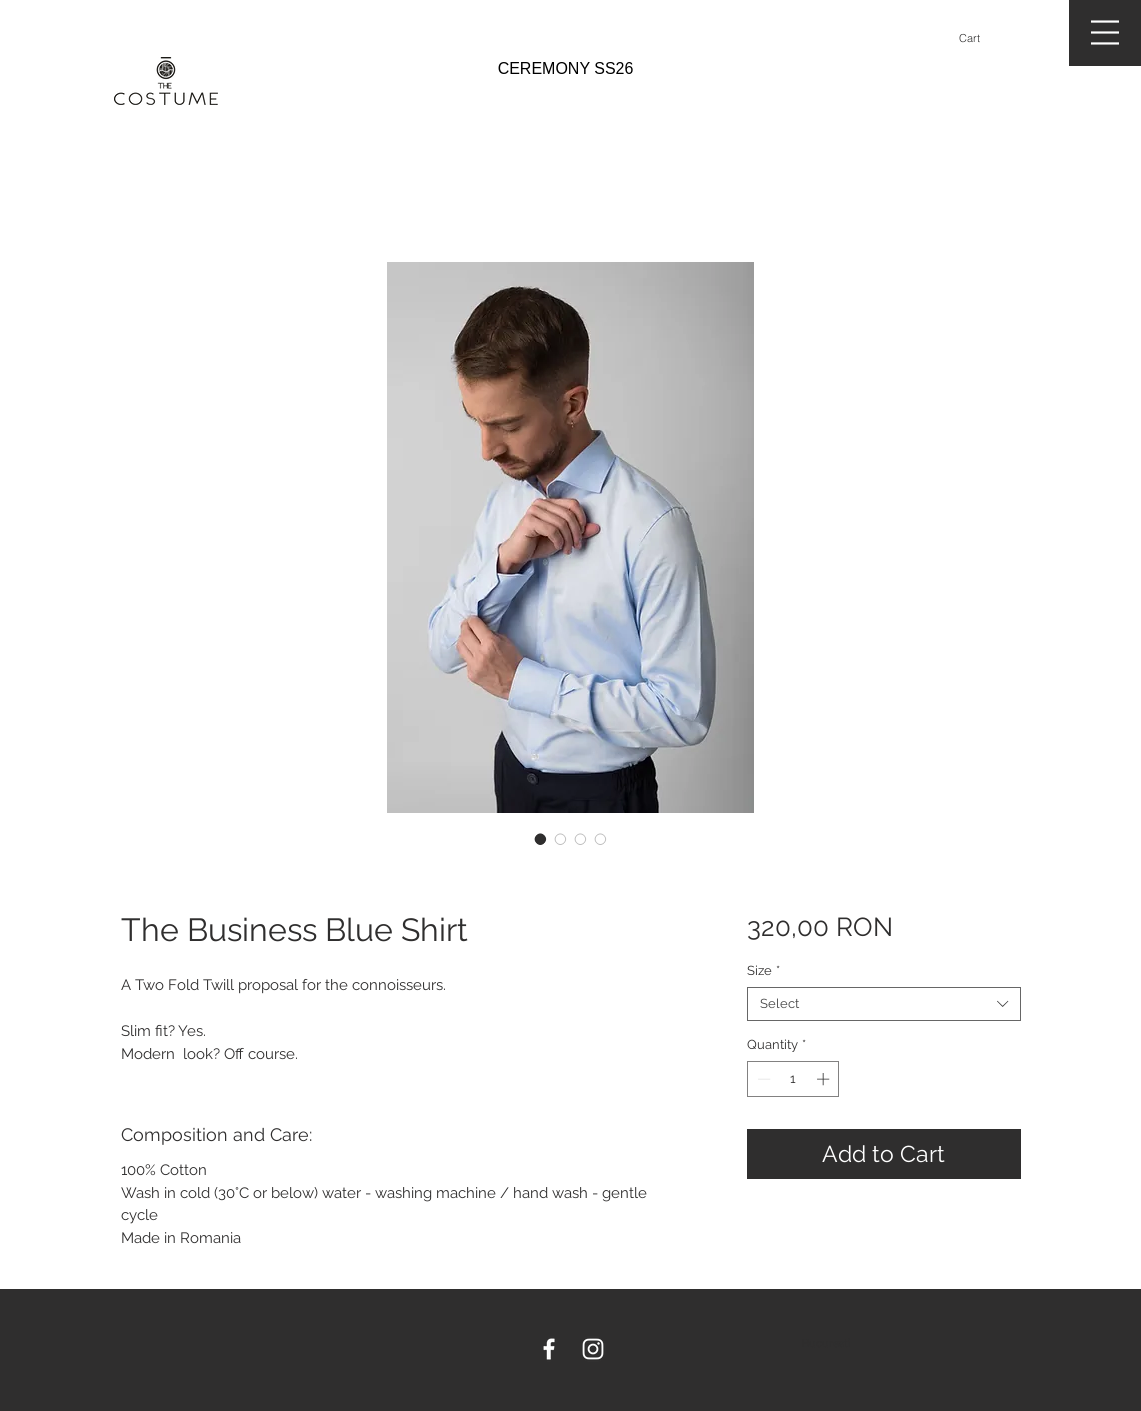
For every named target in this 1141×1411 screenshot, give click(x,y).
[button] (978, 38)
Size (763, 970)
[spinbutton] (793, 1079)
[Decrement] (762, 1079)
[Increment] (825, 1079)
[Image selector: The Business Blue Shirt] (541, 839)
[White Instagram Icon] (593, 1349)
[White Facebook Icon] (549, 1349)
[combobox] (883, 1004)
